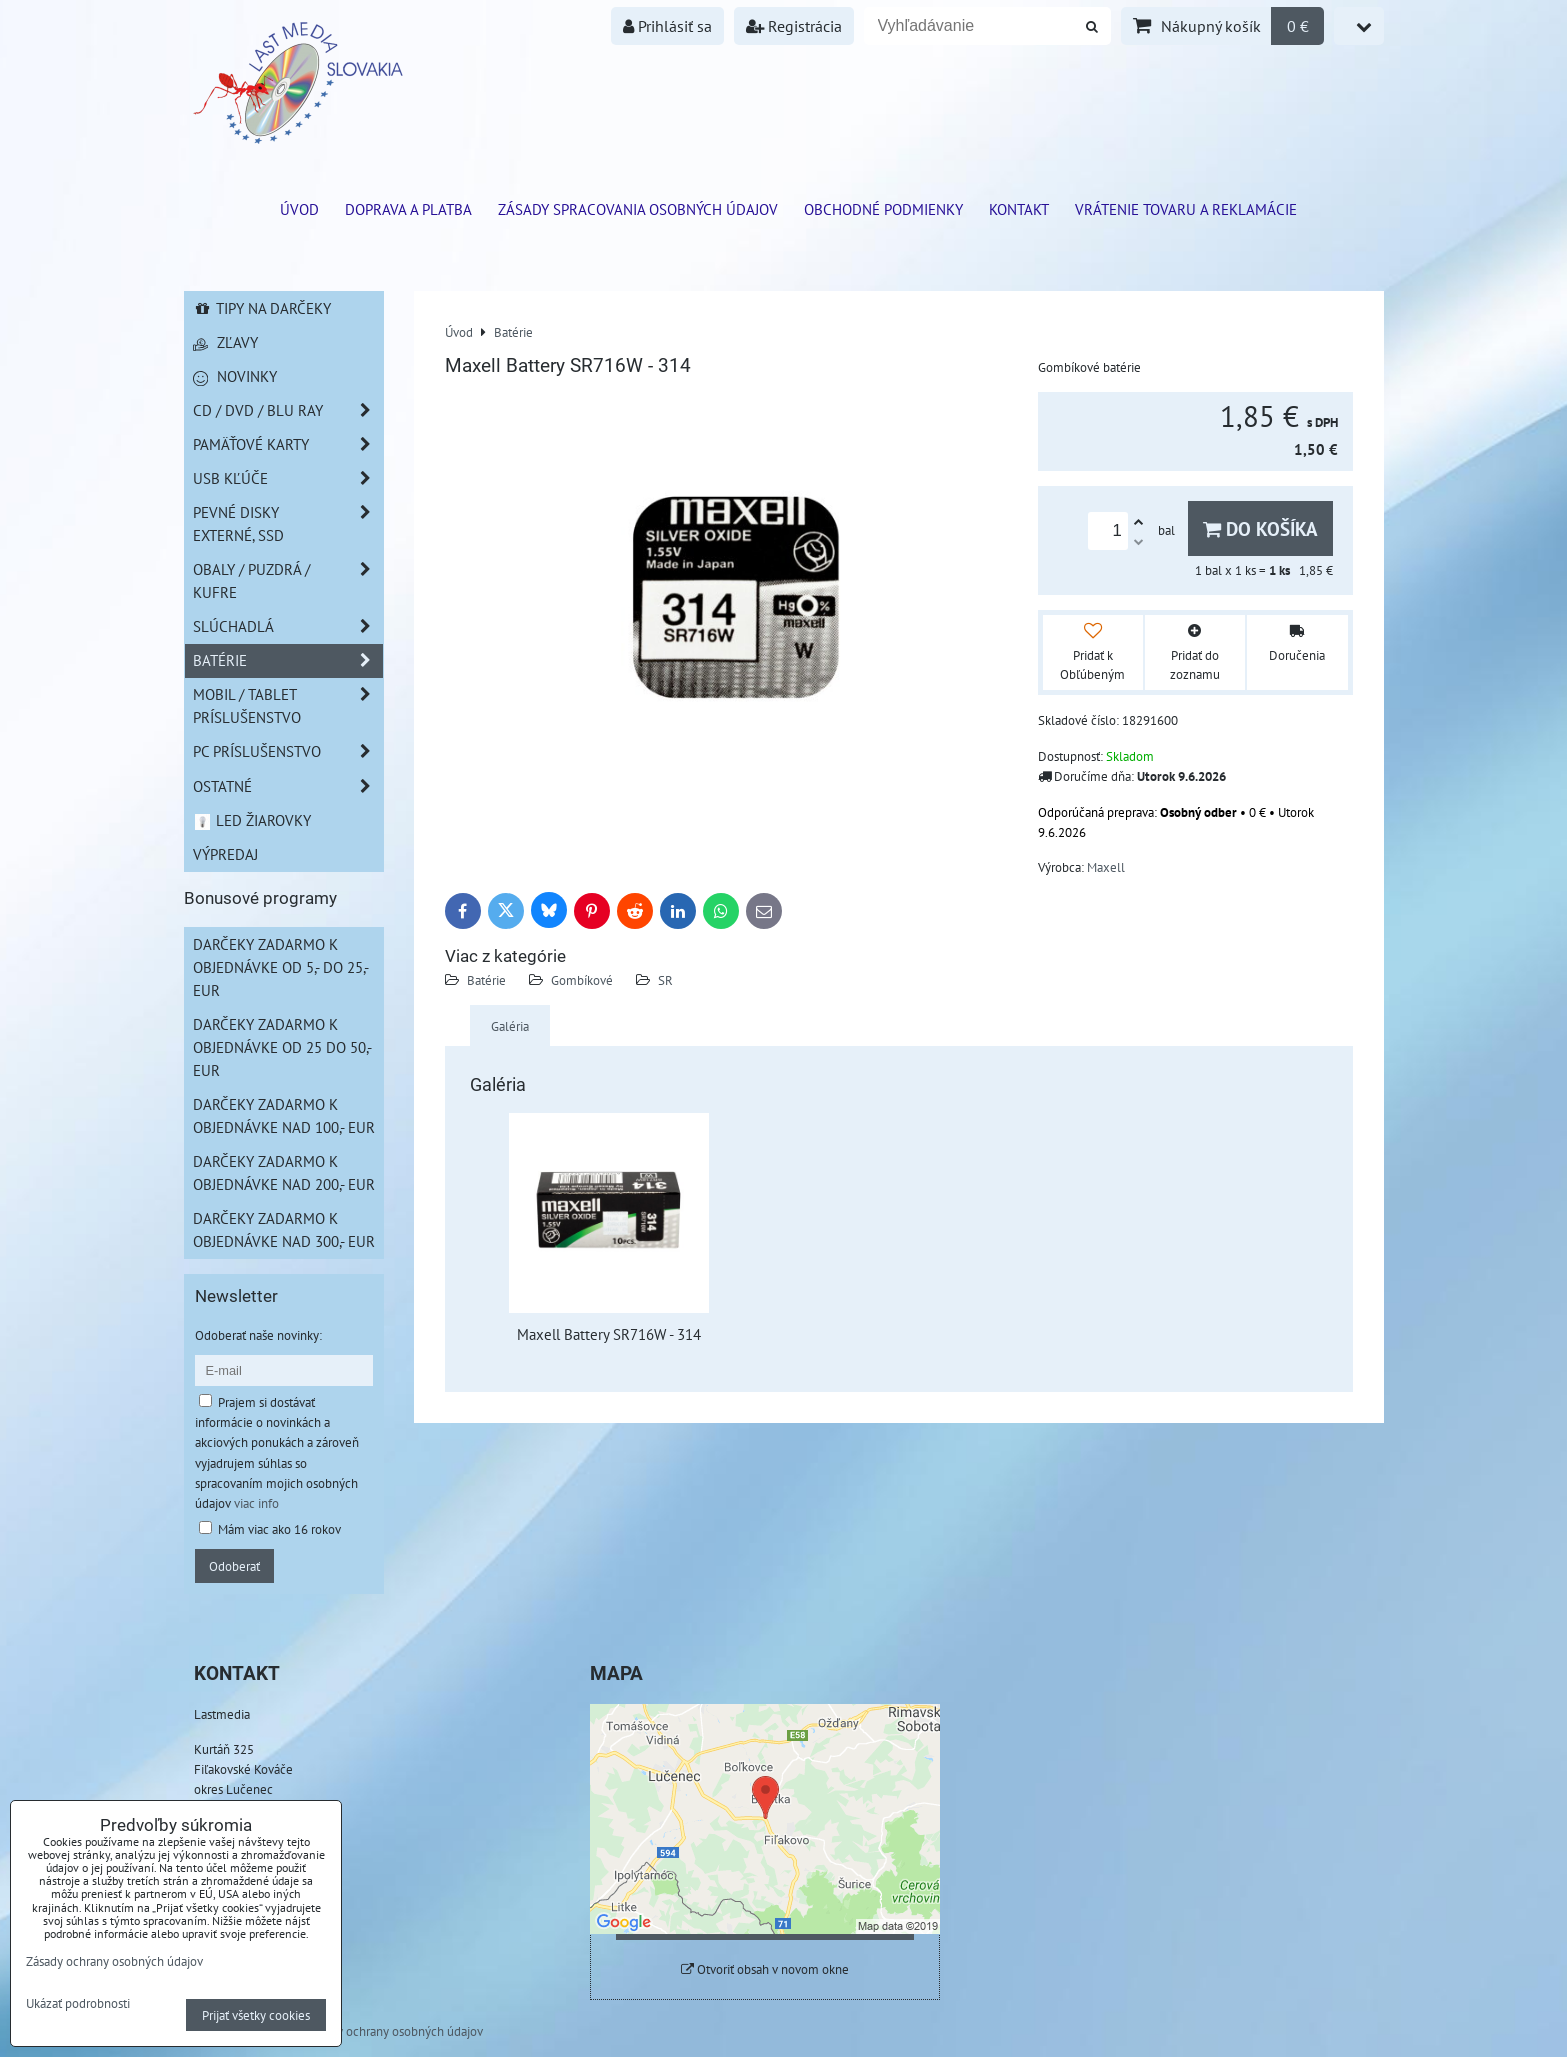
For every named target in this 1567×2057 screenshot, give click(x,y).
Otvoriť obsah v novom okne (765, 1969)
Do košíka (1260, 528)
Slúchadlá (288, 626)
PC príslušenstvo (288, 751)
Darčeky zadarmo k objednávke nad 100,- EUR (284, 1115)
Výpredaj (225, 854)
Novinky (235, 376)
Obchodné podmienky (883, 209)
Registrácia (794, 26)
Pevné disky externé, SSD (288, 524)
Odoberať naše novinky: (258, 1335)
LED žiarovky (252, 820)
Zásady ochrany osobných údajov (394, 2031)
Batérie (486, 980)
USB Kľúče (288, 478)
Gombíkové (582, 980)
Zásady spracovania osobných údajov (638, 209)
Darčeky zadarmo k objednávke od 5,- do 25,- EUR (281, 967)
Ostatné (288, 786)
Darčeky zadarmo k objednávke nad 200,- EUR (284, 1172)
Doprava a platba (408, 209)
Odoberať (234, 1566)
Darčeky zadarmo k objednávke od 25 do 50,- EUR (282, 1047)
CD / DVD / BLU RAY (288, 410)
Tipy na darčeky (262, 308)
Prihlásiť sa (667, 26)
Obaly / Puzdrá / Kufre (288, 581)
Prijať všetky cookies (256, 2015)
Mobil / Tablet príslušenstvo (288, 706)
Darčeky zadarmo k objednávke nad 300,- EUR (284, 1229)
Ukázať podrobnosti (78, 2004)
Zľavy (225, 342)
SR (665, 980)
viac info (256, 1503)
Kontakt (1019, 209)
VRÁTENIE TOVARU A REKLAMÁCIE (1186, 209)
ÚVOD (299, 209)
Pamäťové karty (288, 444)
